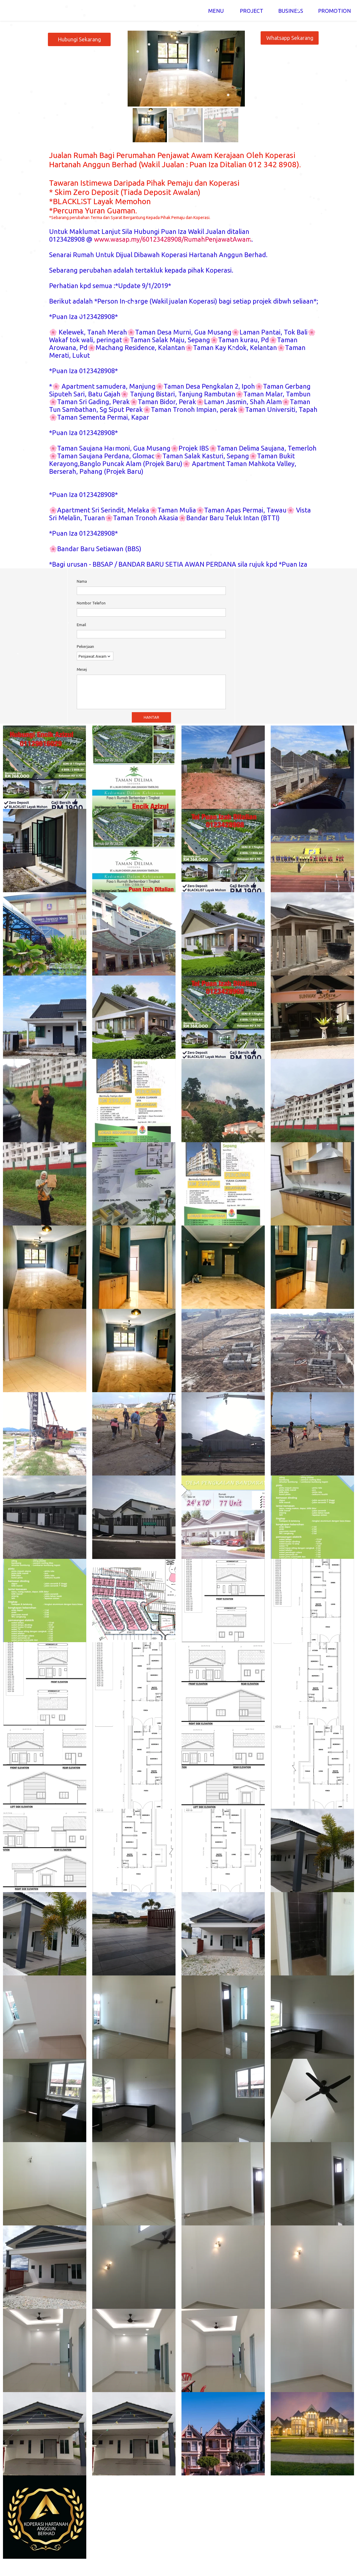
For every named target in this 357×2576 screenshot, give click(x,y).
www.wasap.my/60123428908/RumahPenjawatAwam (172, 239)
